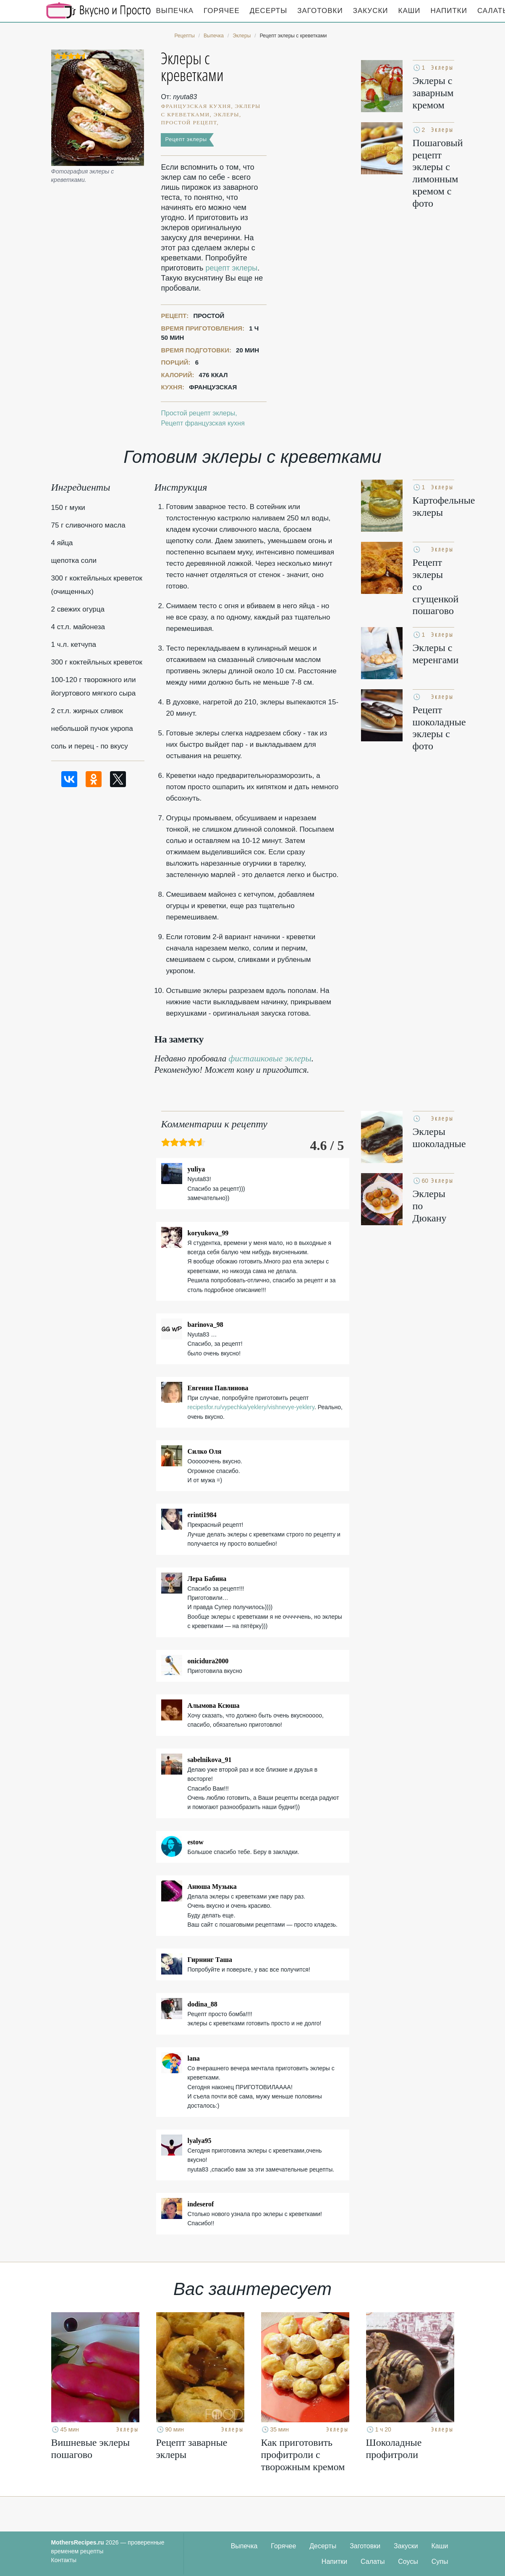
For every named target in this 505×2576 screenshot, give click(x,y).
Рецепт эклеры (186, 139)
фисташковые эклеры (270, 1058)
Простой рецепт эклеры (198, 413)
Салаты (373, 2561)
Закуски (370, 11)
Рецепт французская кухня (202, 423)
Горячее (222, 11)
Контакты (63, 2560)
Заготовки (320, 11)
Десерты (268, 11)
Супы (440, 2561)
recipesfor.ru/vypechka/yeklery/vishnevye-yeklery (251, 1407)
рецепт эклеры (231, 268)
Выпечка (175, 11)
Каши (409, 11)
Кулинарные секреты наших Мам (98, 10)
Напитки (449, 11)
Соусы (408, 2561)
